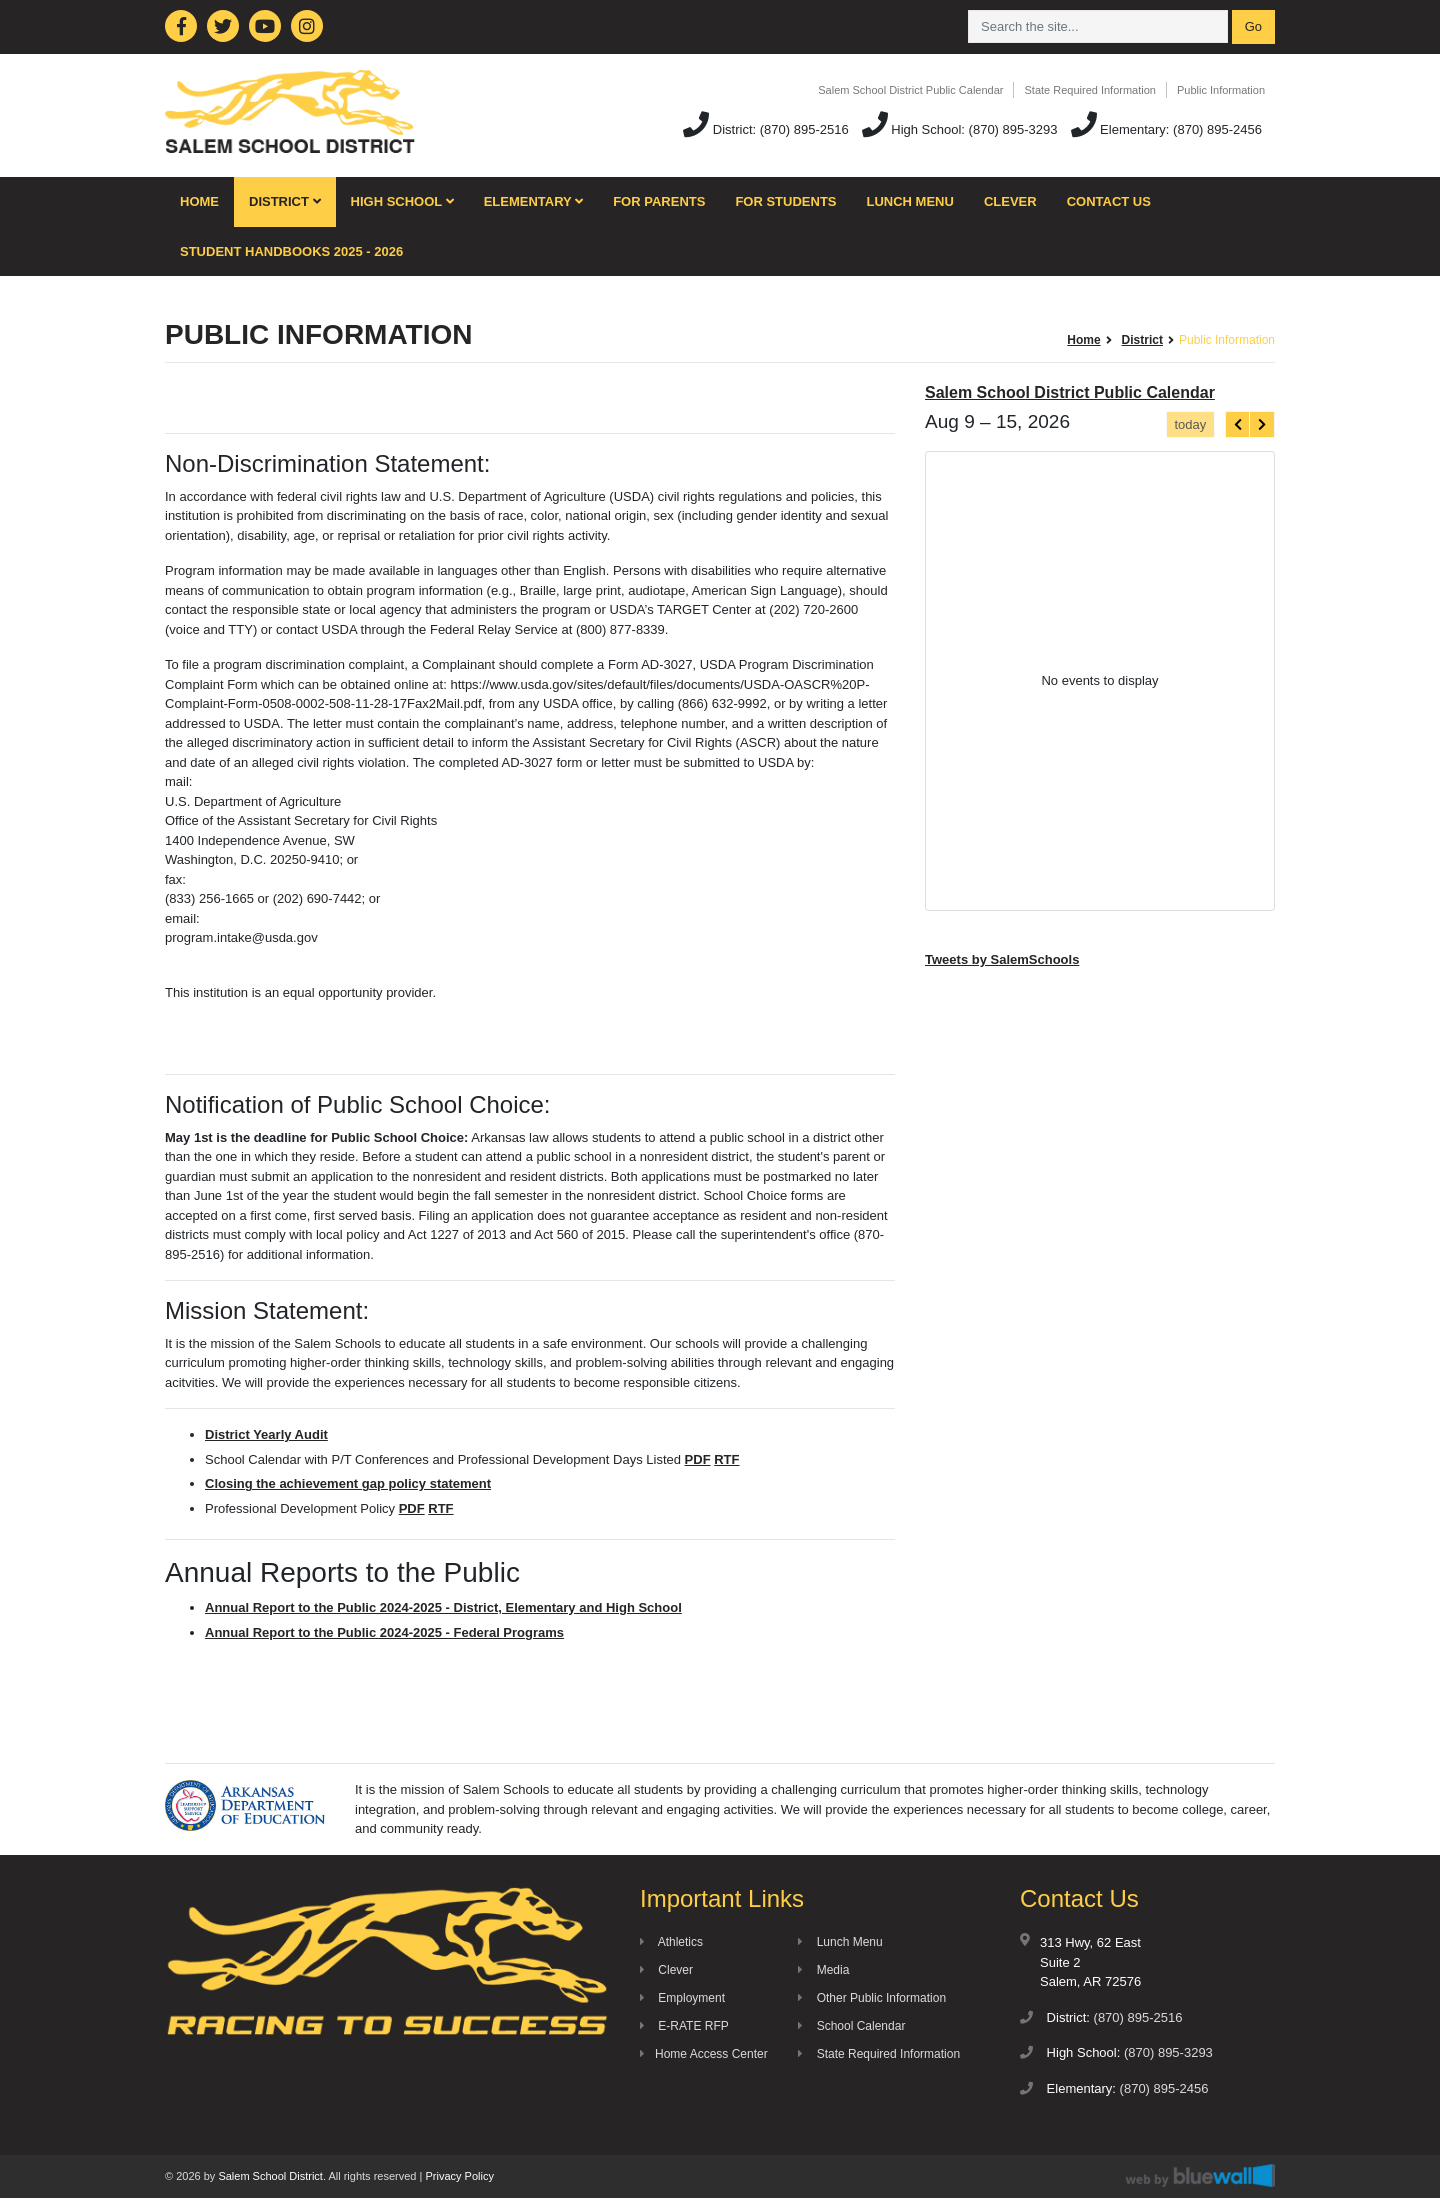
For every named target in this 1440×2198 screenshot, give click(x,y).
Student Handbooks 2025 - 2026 (291, 251)
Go (1253, 26)
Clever (1010, 201)
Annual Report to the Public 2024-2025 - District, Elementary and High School (443, 1607)
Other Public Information (872, 1998)
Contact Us (1109, 201)
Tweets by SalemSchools (1002, 959)
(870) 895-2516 (804, 129)
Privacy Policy (459, 2176)
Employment (682, 1998)
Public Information (1221, 90)
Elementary (534, 201)
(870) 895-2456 (1217, 129)
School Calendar (851, 2026)
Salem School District (270, 2176)
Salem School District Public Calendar (910, 90)
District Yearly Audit (266, 1434)
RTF (726, 1459)
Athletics (671, 1942)
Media (823, 1970)
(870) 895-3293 (1013, 129)
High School (402, 201)
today (1190, 424)
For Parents (659, 201)
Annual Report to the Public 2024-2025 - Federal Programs (384, 1632)
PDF (698, 1459)
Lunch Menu (910, 201)
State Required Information (1089, 90)
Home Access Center (704, 2054)
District (285, 201)
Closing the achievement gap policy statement (348, 1483)
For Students (785, 201)
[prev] (1238, 424)
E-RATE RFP (684, 2026)
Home (199, 201)
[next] (1262, 424)
